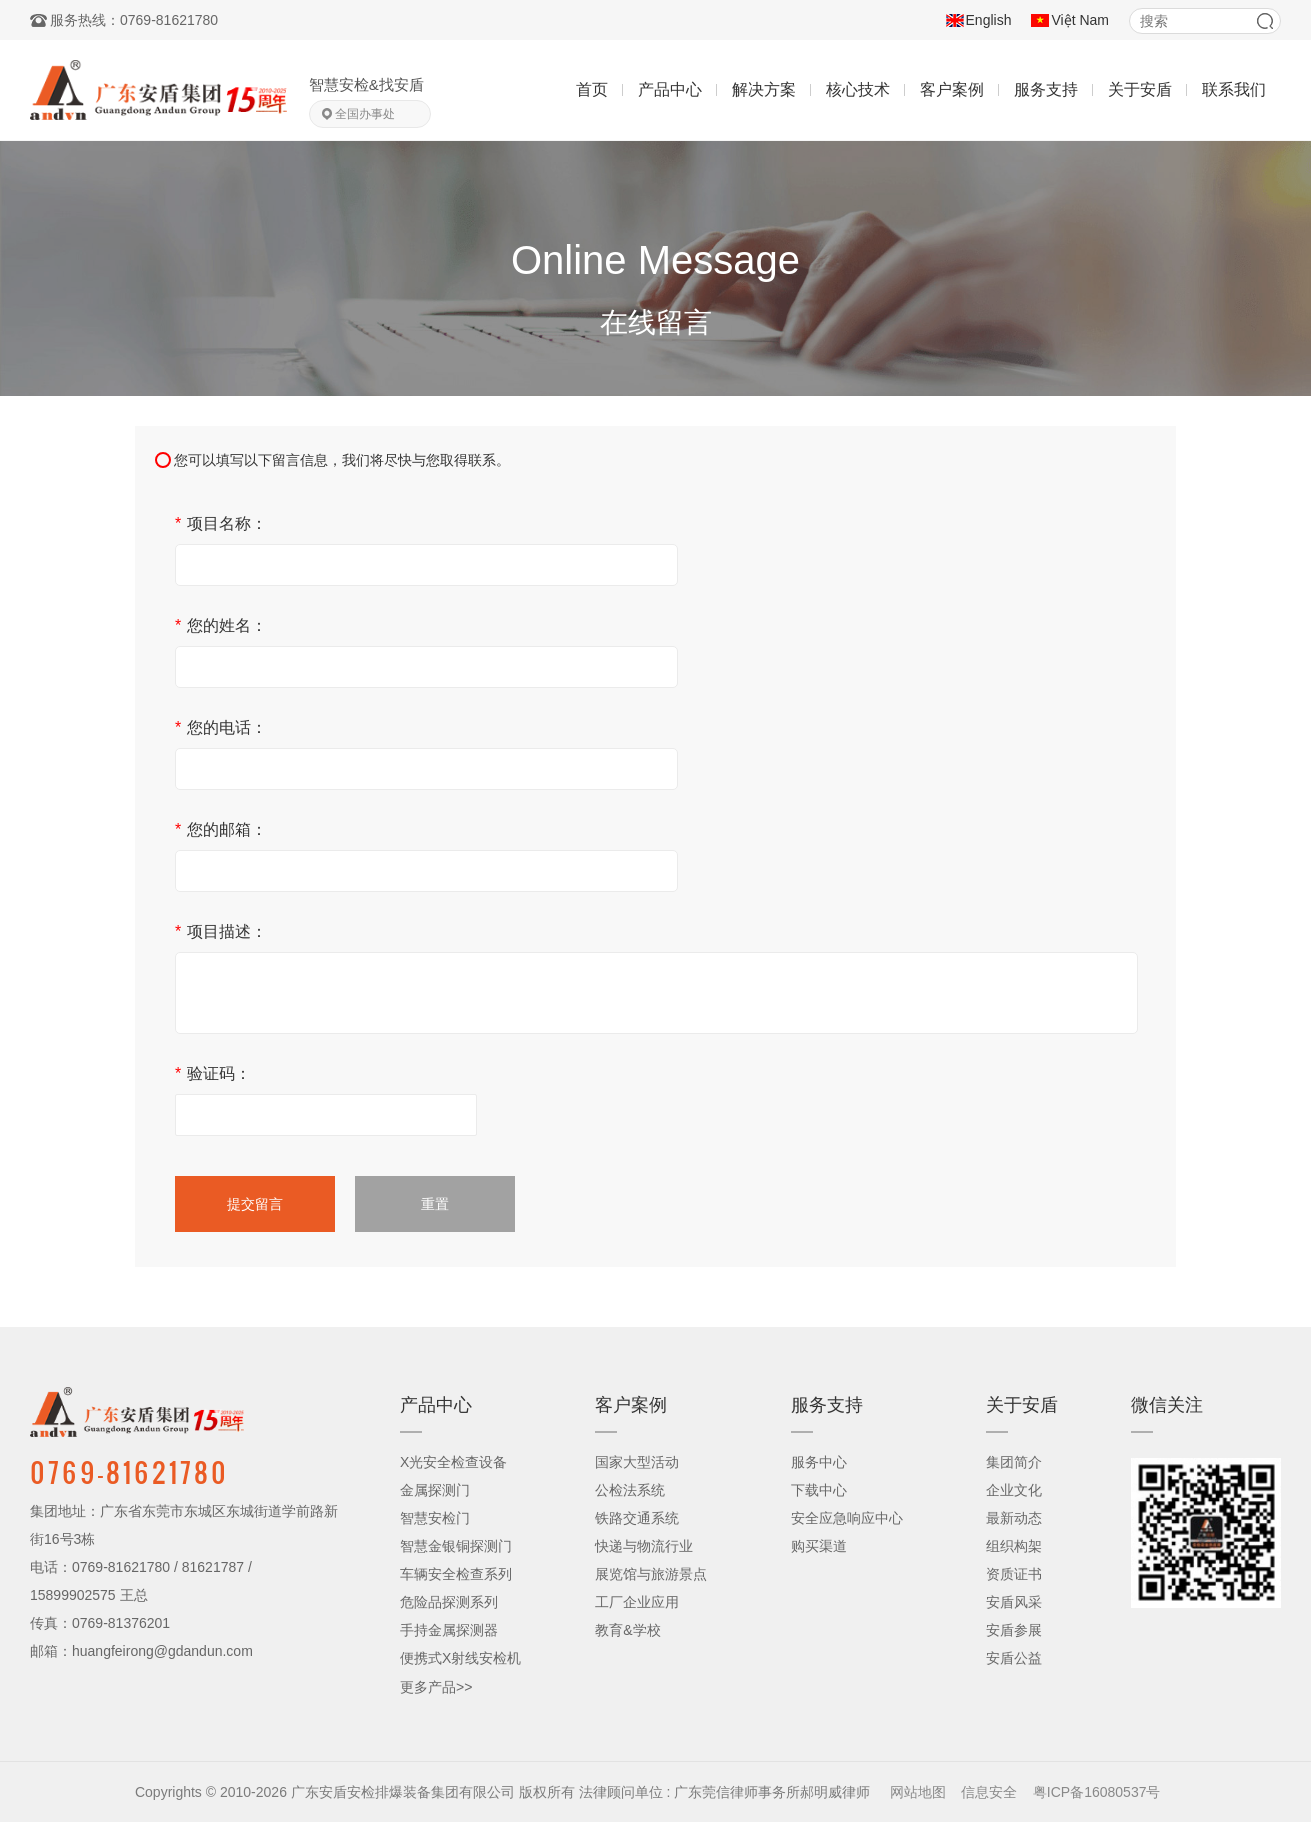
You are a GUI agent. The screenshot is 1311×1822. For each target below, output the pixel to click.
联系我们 (1234, 89)
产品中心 (670, 89)
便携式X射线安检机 (460, 1658)
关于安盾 (1140, 89)
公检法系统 (630, 1490)
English (989, 20)
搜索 (1265, 21)
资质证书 (1014, 1574)
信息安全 (989, 1792)
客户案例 (952, 89)
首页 (592, 89)
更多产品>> (436, 1687)
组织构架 (1014, 1546)
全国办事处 (365, 114)
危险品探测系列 (449, 1602)
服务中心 (819, 1462)
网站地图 (918, 1792)
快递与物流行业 (644, 1546)
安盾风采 (1014, 1602)
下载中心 (819, 1490)
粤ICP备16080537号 (1097, 1792)
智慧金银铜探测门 (456, 1546)
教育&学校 (627, 1630)
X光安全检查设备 (453, 1462)
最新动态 (1014, 1518)
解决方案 (764, 89)
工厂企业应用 (637, 1602)
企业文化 (1014, 1490)
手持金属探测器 (449, 1630)
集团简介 (1014, 1462)
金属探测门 (435, 1490)
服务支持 (1046, 89)
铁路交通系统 (637, 1518)
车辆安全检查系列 (456, 1574)
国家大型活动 (637, 1462)
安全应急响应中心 (847, 1518)
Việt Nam (1080, 20)
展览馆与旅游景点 (651, 1574)
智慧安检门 (435, 1518)
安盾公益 (1014, 1658)
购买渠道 (819, 1546)
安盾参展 (1014, 1630)
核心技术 (858, 89)
